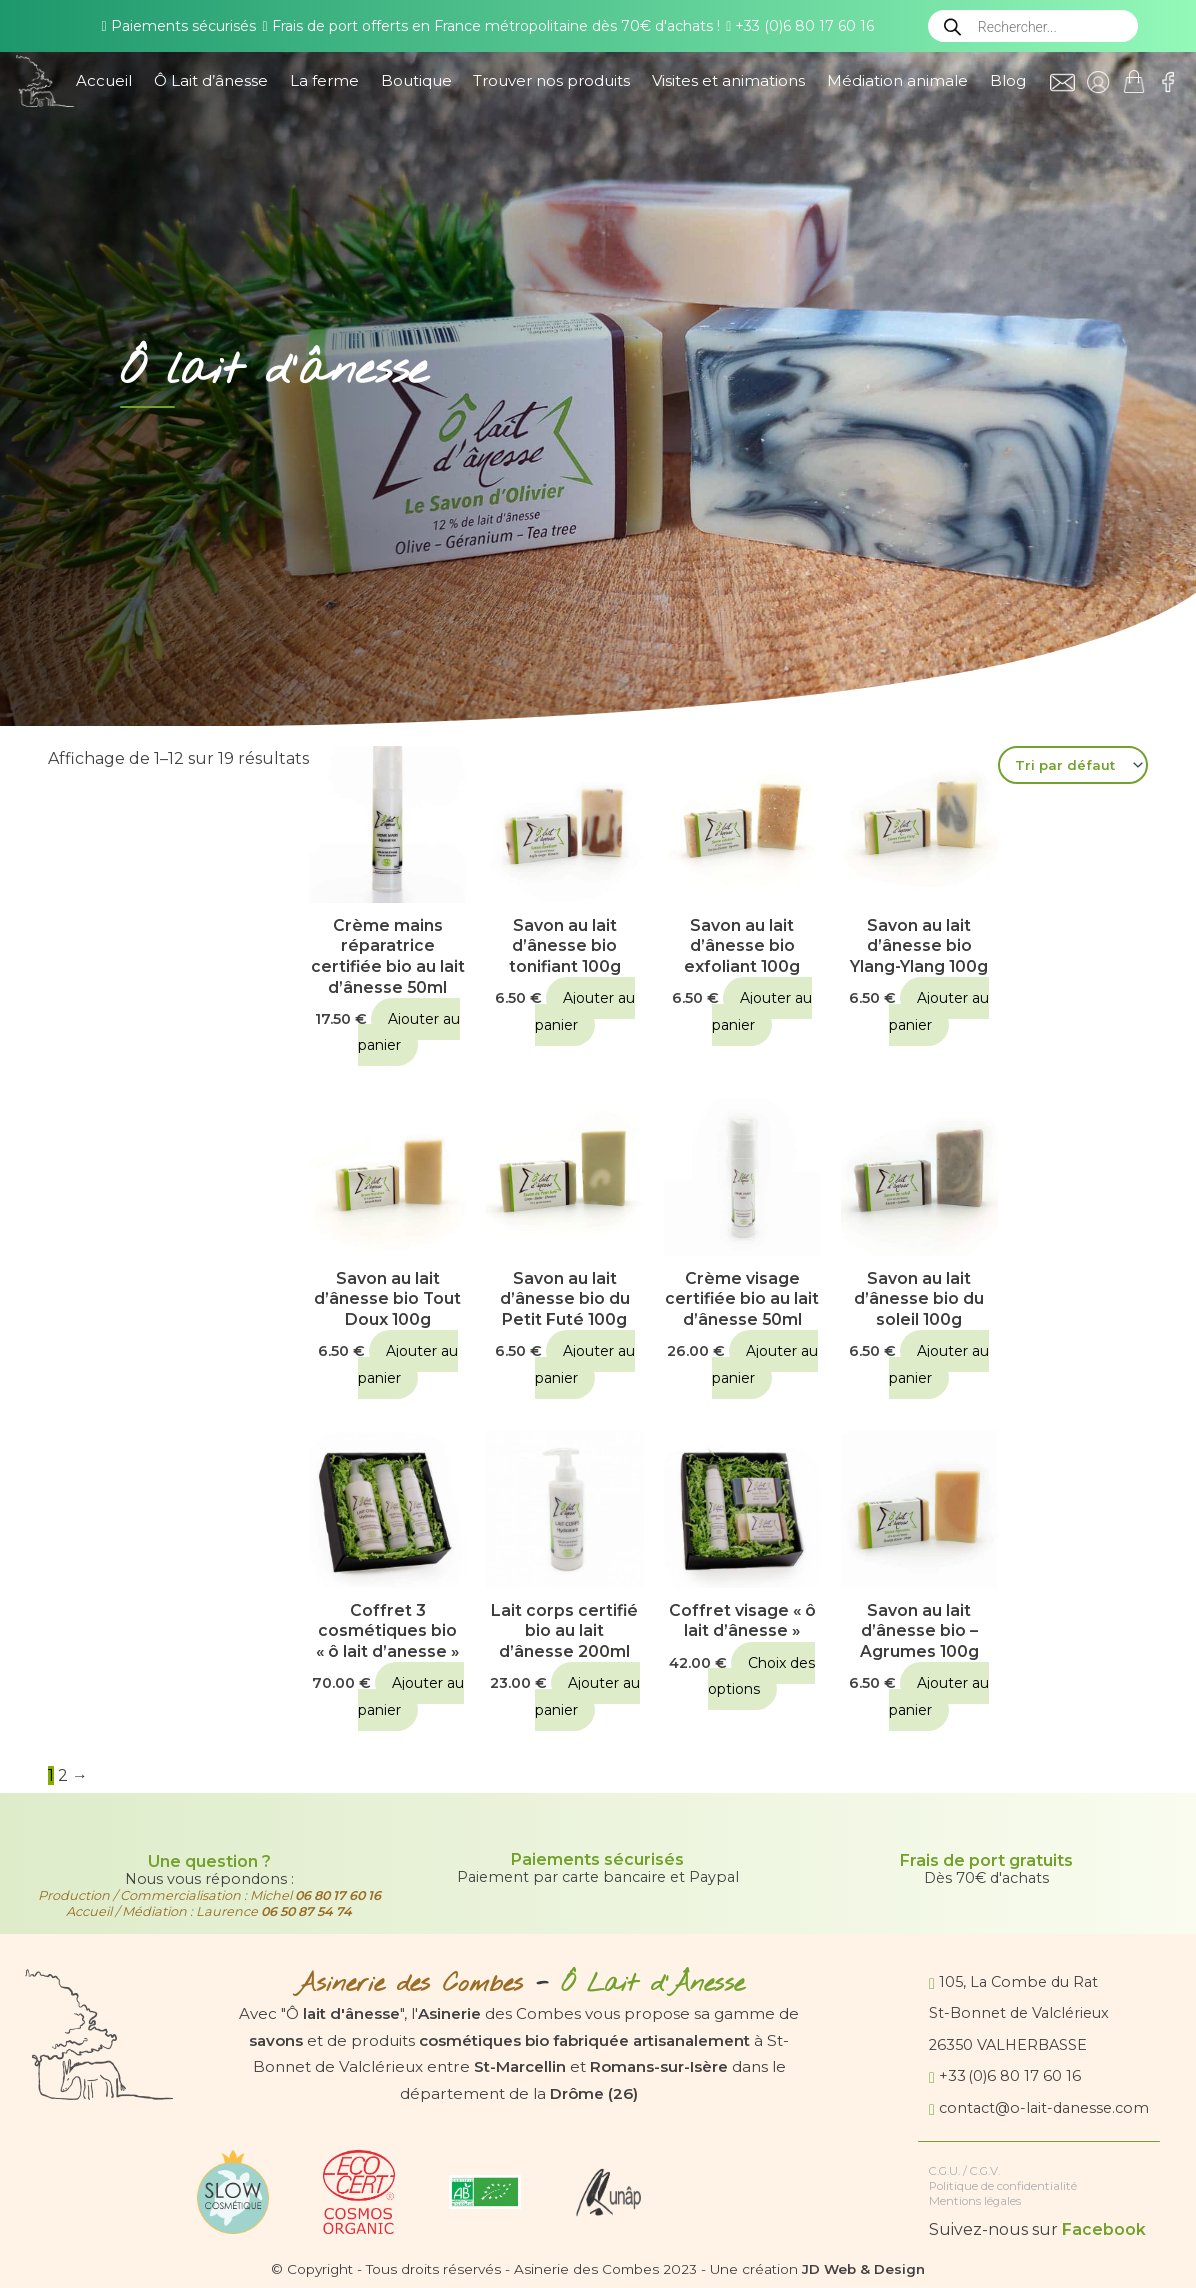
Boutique (416, 80)
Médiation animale (897, 80)
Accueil (104, 80)
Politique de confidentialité (1003, 2186)
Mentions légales (975, 2201)
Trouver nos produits (551, 80)
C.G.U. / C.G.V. (966, 2171)
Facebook (1104, 2230)
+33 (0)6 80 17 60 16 (800, 26)
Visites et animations (728, 80)
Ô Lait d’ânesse (211, 80)
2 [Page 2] (63, 1778)
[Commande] (1073, 764)
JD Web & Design (864, 2269)
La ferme (324, 80)
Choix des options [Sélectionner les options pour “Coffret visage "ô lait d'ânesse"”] (762, 1679)
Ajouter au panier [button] (409, 1033)
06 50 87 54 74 (306, 1911)
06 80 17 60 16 (337, 1895)
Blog (1008, 80)
